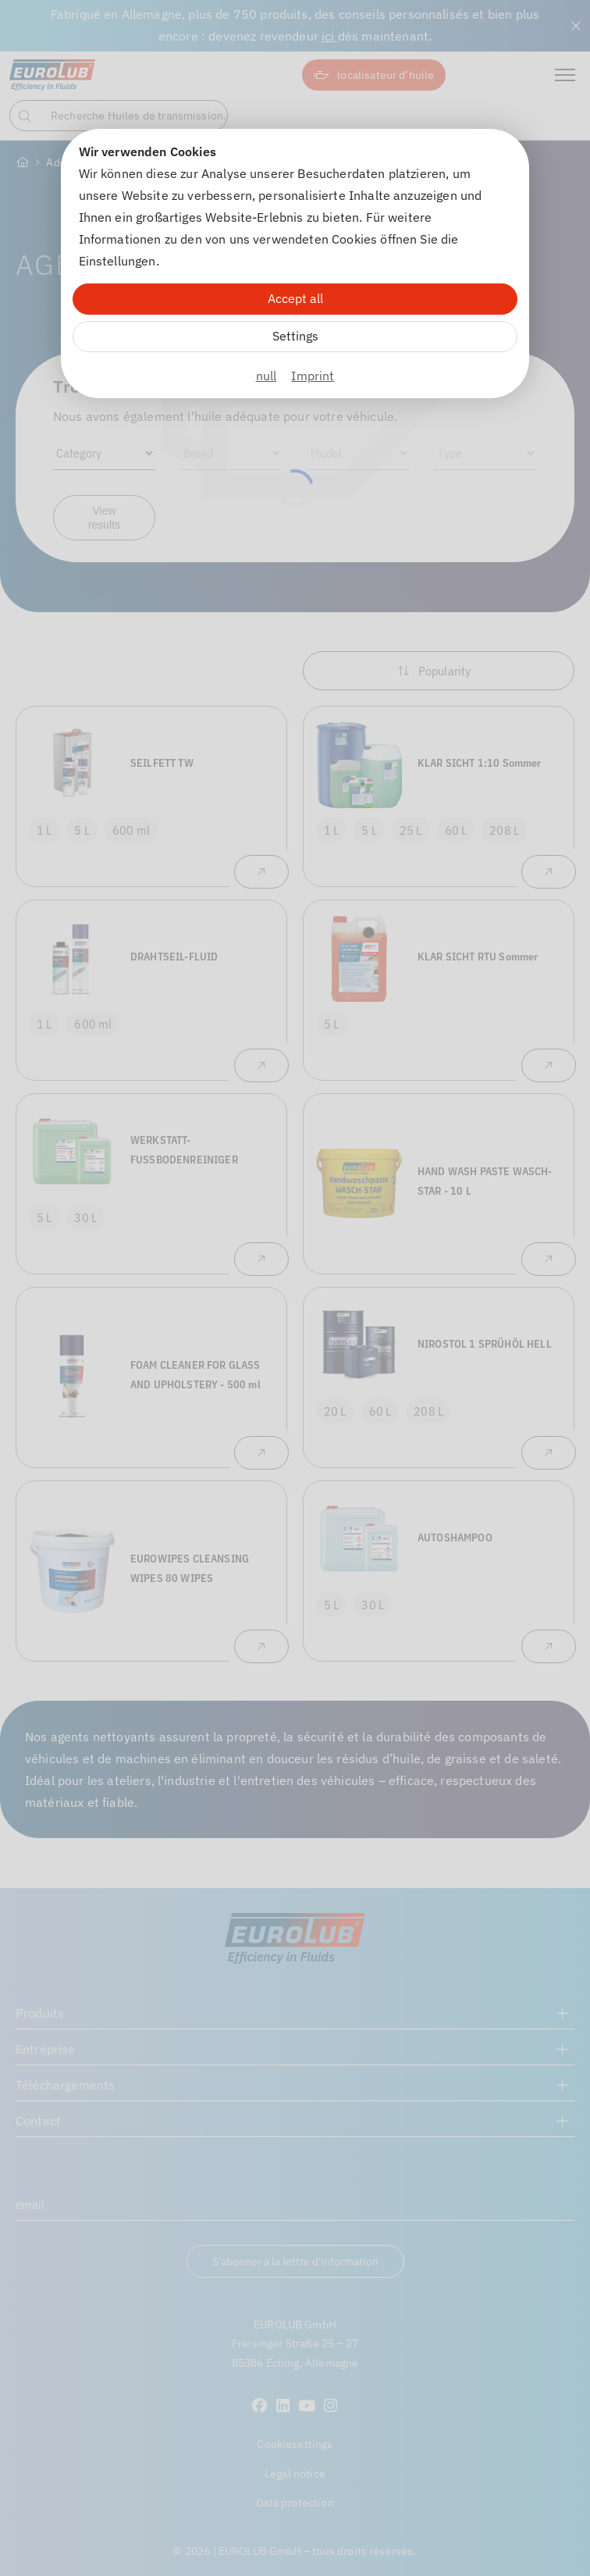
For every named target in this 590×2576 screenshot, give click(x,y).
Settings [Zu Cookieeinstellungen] (295, 336)
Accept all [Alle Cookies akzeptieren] (295, 298)
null (266, 375)
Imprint (312, 375)
